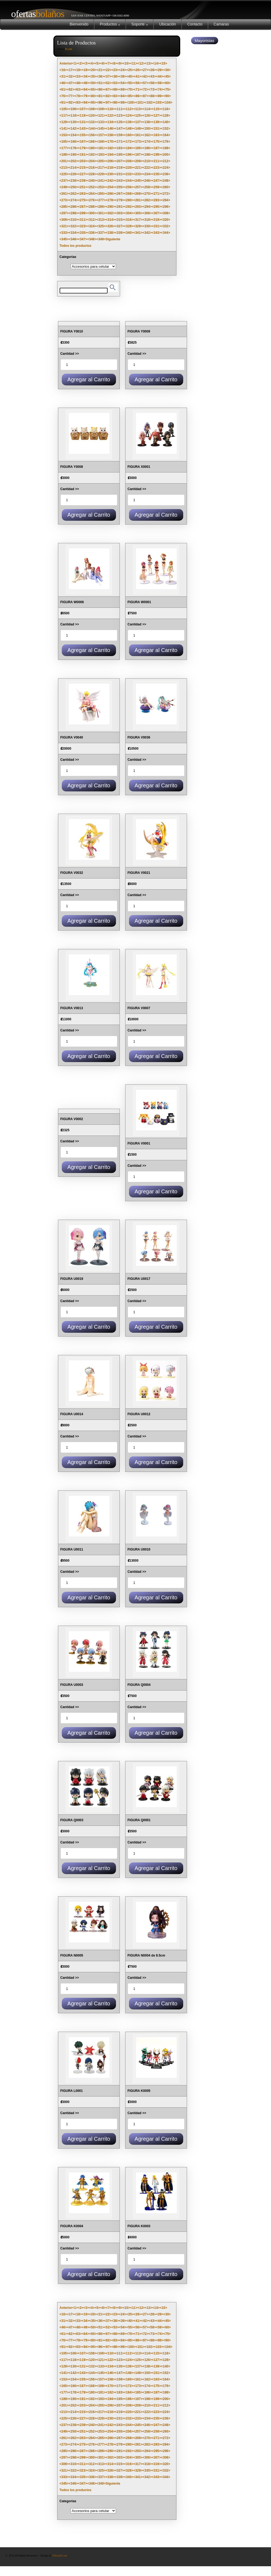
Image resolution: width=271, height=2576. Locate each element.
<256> (128, 187)
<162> (147, 135)
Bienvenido (79, 24)
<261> (64, 194)
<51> (100, 83)
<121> (101, 115)
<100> (131, 102)
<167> (82, 141)
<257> (138, 187)
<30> (167, 70)
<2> (80, 63)
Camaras (221, 24)
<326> (110, 226)
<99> (122, 102)
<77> (70, 96)
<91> (63, 102)
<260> (165, 187)
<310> (73, 220)
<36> (100, 76)
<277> (101, 200)
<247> (156, 181)
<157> (101, 135)
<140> (165, 122)
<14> (156, 63)
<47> (70, 83)
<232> (128, 174)
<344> (165, 233)
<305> (138, 213)
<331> (156, 226)
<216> (91, 168)
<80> (92, 96)
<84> (122, 96)
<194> (110, 154)
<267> (119, 194)
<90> (167, 96)
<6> (103, 63)
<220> (128, 168)
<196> (128, 154)
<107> (82, 109)
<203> (82, 161)
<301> (101, 213)
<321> (64, 226)
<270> (147, 194)
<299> (82, 213)
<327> (119, 226)
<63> (78, 89)
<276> (91, 200)
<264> (91, 194)
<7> (108, 63)
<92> (70, 102)
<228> (91, 174)
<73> (152, 89)
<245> (138, 181)
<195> (119, 154)
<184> (128, 148)
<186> (147, 148)
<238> (73, 181)
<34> (85, 76)
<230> (110, 174)
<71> (137, 89)
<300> (91, 213)
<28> (152, 70)
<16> (63, 70)
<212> (165, 161)
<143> (82, 128)
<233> (138, 174)
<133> (101, 122)
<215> (82, 168)
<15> (163, 63)
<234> (147, 174)
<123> (119, 115)
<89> (159, 96)
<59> (159, 83)
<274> (73, 200)
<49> (85, 83)
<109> (101, 109)
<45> (167, 76)
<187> (156, 148)
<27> (145, 70)
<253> (101, 187)
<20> (92, 70)
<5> (97, 63)
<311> (82, 220)
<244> (128, 181)
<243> (119, 181)
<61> (63, 89)
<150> (147, 128)
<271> (156, 194)
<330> (147, 226)
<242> (110, 181)
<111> (119, 109)
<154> (73, 135)
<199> (156, 154)
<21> (100, 70)
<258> (147, 187)
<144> (91, 128)
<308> (165, 213)
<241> (101, 181)
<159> (119, 135)
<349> (101, 239)
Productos (110, 24)
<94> (85, 102)
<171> (119, 141)
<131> (82, 122)
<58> (152, 83)
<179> (82, 148)
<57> (145, 83)
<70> (130, 89)
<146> (110, 128)
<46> (63, 83)
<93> (78, 102)
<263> (82, 194)
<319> (156, 220)
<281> (138, 200)
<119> (82, 115)
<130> (73, 122)
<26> (137, 70)
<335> (82, 233)
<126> (147, 115)
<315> (119, 220)
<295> (156, 207)
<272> (165, 194)
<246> (147, 181)
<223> (156, 168)
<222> (147, 168)
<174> (147, 141)
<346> (73, 239)
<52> (107, 83)
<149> (138, 128)
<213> (64, 168)
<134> (110, 122)
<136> (128, 122)
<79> (85, 96)
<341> (138, 233)
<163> (156, 135)
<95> (92, 102)
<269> (138, 194)
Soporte (139, 24)
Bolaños (35, 13)
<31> (63, 76)
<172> (128, 141)
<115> (156, 109)
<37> (107, 76)
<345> (64, 239)
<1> (75, 63)
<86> (137, 96)
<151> (156, 128)
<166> (73, 141)
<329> (138, 226)
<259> (156, 187)
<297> (64, 213)
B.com (68, 48)
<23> (115, 70)
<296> (165, 207)
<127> (156, 115)
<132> (91, 122)
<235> (156, 174)
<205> (101, 161)
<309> (64, 220)
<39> (122, 76)
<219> (119, 168)
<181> (101, 148)
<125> (138, 115)
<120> (91, 115)
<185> (138, 148)
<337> (101, 233)
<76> (63, 96)
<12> (141, 63)
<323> (82, 226)
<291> (119, 207)
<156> (91, 135)
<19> (85, 70)
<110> (110, 109)
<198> (147, 154)
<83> (115, 96)
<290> (110, 207)
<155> (82, 135)
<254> (110, 187)
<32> (70, 76)
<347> (82, 239)
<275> (82, 200)
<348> (91, 239)
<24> (122, 70)
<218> (110, 168)
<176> (165, 141)
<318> (147, 220)
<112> (128, 109)
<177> (64, 148)
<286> (73, 207)
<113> (138, 109)
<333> (64, 233)
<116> (165, 109)
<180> (91, 148)
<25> (130, 70)
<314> (110, 220)
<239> (82, 181)
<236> (165, 174)
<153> (64, 135)
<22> (107, 70)
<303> (119, 213)
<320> (165, 220)
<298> (73, 213)
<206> (110, 161)
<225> (64, 174)
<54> (122, 83)
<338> (110, 233)
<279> (119, 200)
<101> (140, 102)
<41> (137, 76)
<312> (91, 220)
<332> (165, 226)
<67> (107, 89)
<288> (91, 207)
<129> (64, 122)
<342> (147, 233)
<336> (91, 233)
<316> (128, 220)
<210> (147, 161)
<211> (156, 161)
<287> (82, 207)
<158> (110, 135)
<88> (152, 96)
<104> (167, 102)
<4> (92, 63)
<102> (149, 102)
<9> (120, 63)
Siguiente (113, 239)
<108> (91, 109)
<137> (138, 122)
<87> (145, 96)
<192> (91, 154)
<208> (128, 161)
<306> (147, 213)
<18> (78, 70)
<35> (92, 76)
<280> (128, 200)
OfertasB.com (59, 2555)
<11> (133, 63)
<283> (156, 200)
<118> (73, 115)
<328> (128, 226)
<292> (128, 207)
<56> (137, 83)
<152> (165, 128)
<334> (73, 233)
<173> (138, 141)
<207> (119, 161)
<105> (64, 109)
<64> (85, 89)
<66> (100, 89)
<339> (119, 233)
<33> (78, 76)
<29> (159, 70)
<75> (167, 89)
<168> (91, 141)
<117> (64, 115)
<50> (92, 83)
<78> (78, 96)
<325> (101, 226)
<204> (91, 161)
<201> (64, 161)
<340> (128, 233)
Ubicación (167, 24)
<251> (82, 187)
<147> (119, 128)
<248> (165, 181)
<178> (73, 148)
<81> (100, 96)
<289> (101, 207)
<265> (101, 194)
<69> (122, 89)
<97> (107, 102)
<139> (156, 122)
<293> (138, 207)
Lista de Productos (76, 43)
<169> (101, 141)
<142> (73, 128)
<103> (158, 102)
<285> (64, 207)
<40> (130, 76)
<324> (91, 226)
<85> (130, 96)
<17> (70, 70)
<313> (101, 220)
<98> (115, 102)
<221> (138, 168)
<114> (147, 109)
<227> (82, 174)
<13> (148, 63)
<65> (92, 89)
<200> (165, 154)
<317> (138, 220)
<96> (100, 102)
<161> (138, 135)
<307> (156, 213)
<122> (110, 115)
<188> (165, 148)
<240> (91, 181)
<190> (73, 154)
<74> (159, 89)
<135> (119, 122)
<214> (73, 168)
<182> (110, 148)
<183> (119, 148)
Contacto (194, 24)
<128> (165, 115)
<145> (101, 128)
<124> (128, 115)
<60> (167, 83)
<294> (147, 207)
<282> (147, 200)
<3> (86, 63)
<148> (128, 128)
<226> (73, 174)
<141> (64, 128)
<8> (114, 63)
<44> (159, 76)
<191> (82, 154)
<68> (115, 89)
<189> (64, 154)
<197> (138, 154)
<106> (73, 109)
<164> (165, 135)
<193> (101, 154)
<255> (119, 187)
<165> (64, 141)
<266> (110, 194)
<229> (101, 174)
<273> (64, 200)
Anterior (66, 63)
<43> (152, 76)
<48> (78, 83)
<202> (73, 161)
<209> (138, 161)
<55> (130, 83)
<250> (73, 187)
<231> (119, 174)
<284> (165, 200)
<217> (101, 168)
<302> (110, 213)
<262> (73, 194)
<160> (128, 135)
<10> (126, 63)
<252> (91, 187)
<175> (156, 141)
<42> (145, 76)
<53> (115, 83)
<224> (165, 168)
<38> (115, 76)
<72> (145, 89)
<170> (110, 141)
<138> (147, 122)
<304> (128, 213)
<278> (110, 200)
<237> (64, 181)
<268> (128, 194)
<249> (64, 187)
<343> (156, 233)
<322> (73, 226)
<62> (70, 89)
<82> (107, 96)
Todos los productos (76, 246)
